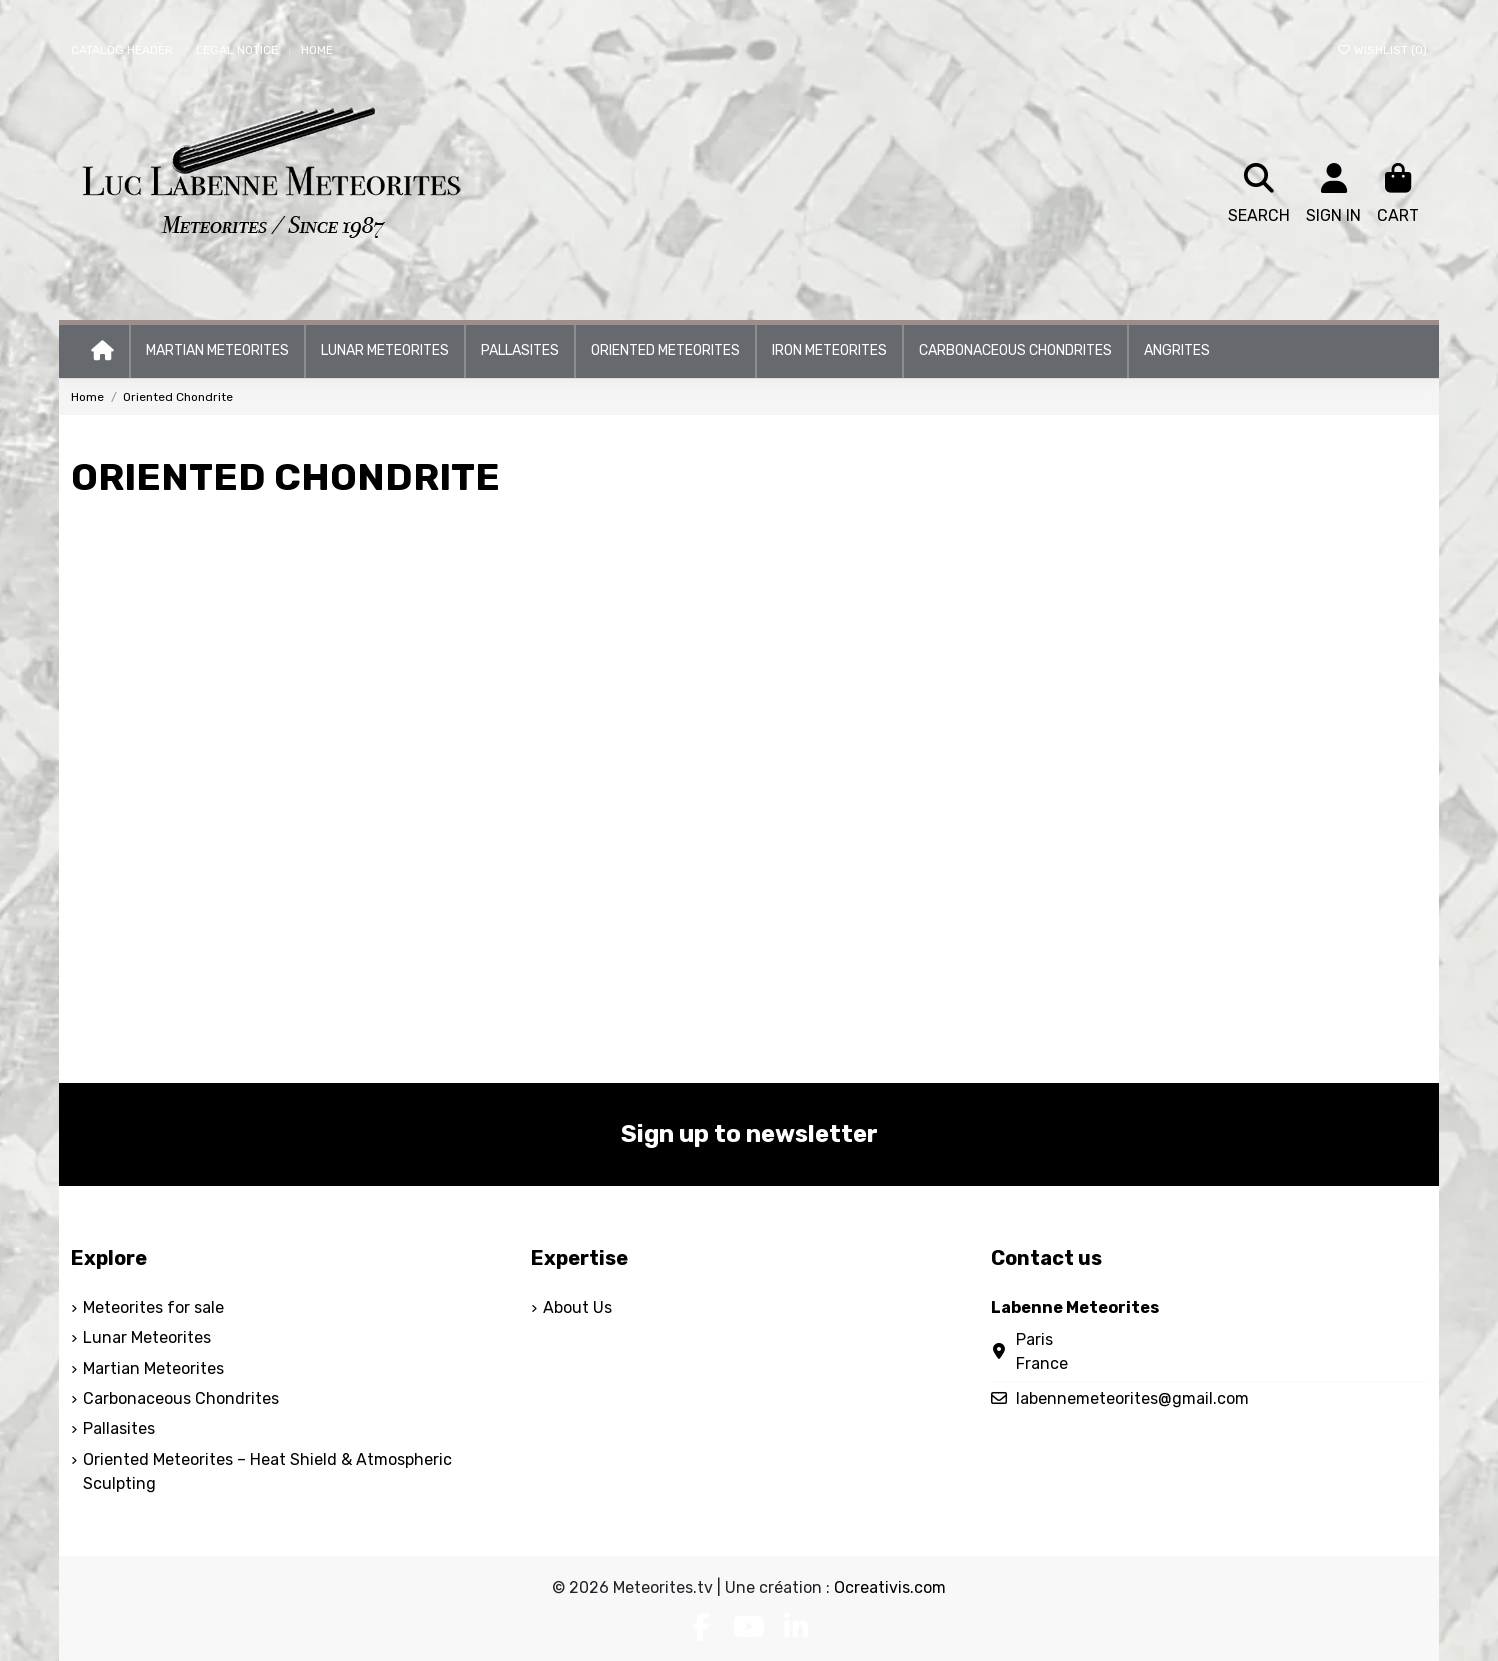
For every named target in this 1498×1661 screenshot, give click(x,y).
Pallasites (119, 1428)
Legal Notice (238, 50)
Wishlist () (1381, 50)
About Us (577, 1307)
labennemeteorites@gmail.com (1132, 1398)
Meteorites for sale (153, 1307)
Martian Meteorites (153, 1368)
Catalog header (123, 50)
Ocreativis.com (890, 1587)
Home (317, 50)
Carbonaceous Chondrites (181, 1398)
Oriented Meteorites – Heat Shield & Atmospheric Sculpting (267, 1471)
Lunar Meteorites (147, 1337)
